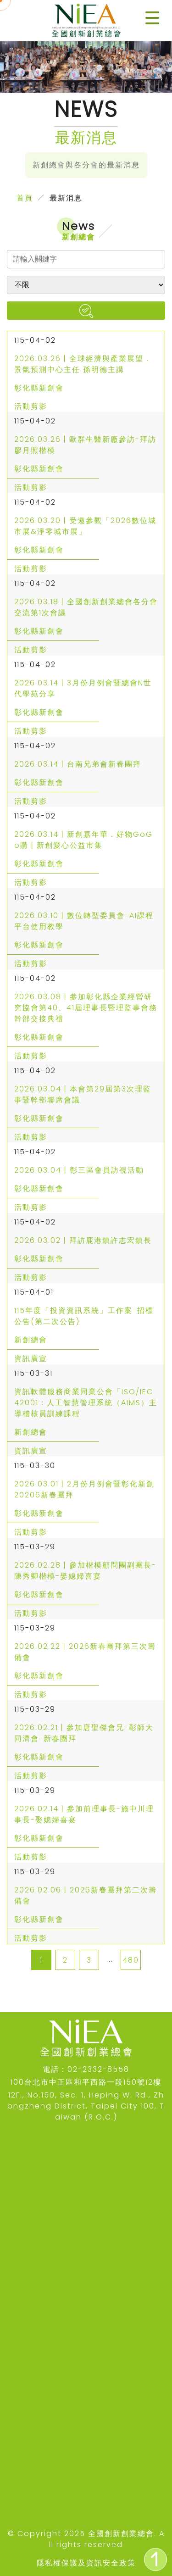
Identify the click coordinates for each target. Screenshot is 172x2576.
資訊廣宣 (30, 1358)
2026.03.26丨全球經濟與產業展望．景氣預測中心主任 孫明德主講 (83, 364)
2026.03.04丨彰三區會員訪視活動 (79, 1170)
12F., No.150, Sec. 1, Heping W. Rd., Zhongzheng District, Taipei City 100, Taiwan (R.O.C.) (86, 2106)
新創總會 (30, 1340)
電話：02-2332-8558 (86, 2069)
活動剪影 (30, 406)
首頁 (25, 198)
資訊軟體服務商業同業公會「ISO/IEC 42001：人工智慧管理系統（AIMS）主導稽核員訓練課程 (85, 1402)
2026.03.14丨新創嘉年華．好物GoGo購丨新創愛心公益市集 (83, 840)
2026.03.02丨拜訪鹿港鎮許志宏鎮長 (83, 1240)
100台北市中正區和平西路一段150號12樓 (86, 2082)
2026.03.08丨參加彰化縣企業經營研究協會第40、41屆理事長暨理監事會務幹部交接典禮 (85, 1007)
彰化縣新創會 (39, 388)
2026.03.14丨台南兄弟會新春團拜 (77, 764)
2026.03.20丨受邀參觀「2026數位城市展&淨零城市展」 (85, 526)
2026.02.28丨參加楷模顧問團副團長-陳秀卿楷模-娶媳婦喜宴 (85, 1570)
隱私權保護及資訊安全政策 (86, 2563)
